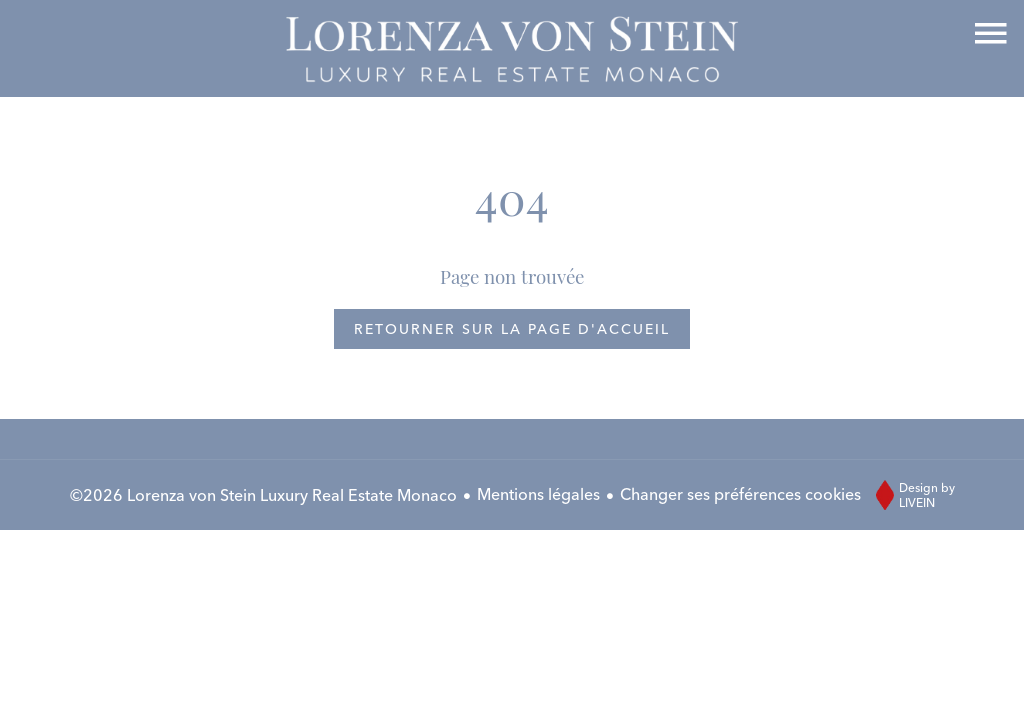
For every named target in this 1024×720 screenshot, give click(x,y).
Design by (910, 495)
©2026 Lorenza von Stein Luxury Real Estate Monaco (263, 495)
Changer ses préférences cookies (740, 494)
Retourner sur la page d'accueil (512, 329)
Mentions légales (538, 494)
